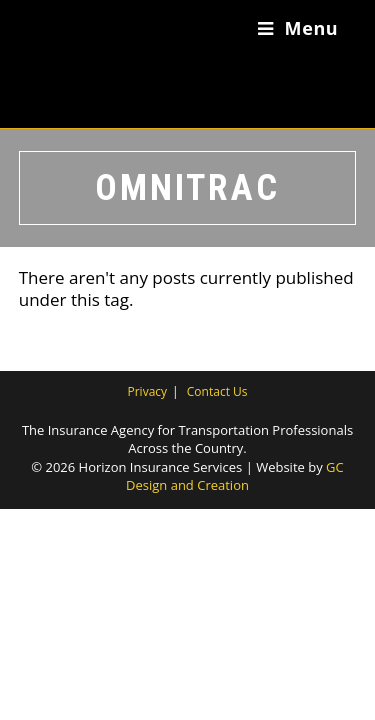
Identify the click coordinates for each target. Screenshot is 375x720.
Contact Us (217, 391)
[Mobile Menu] (298, 28)
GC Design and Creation (235, 476)
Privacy (148, 391)
